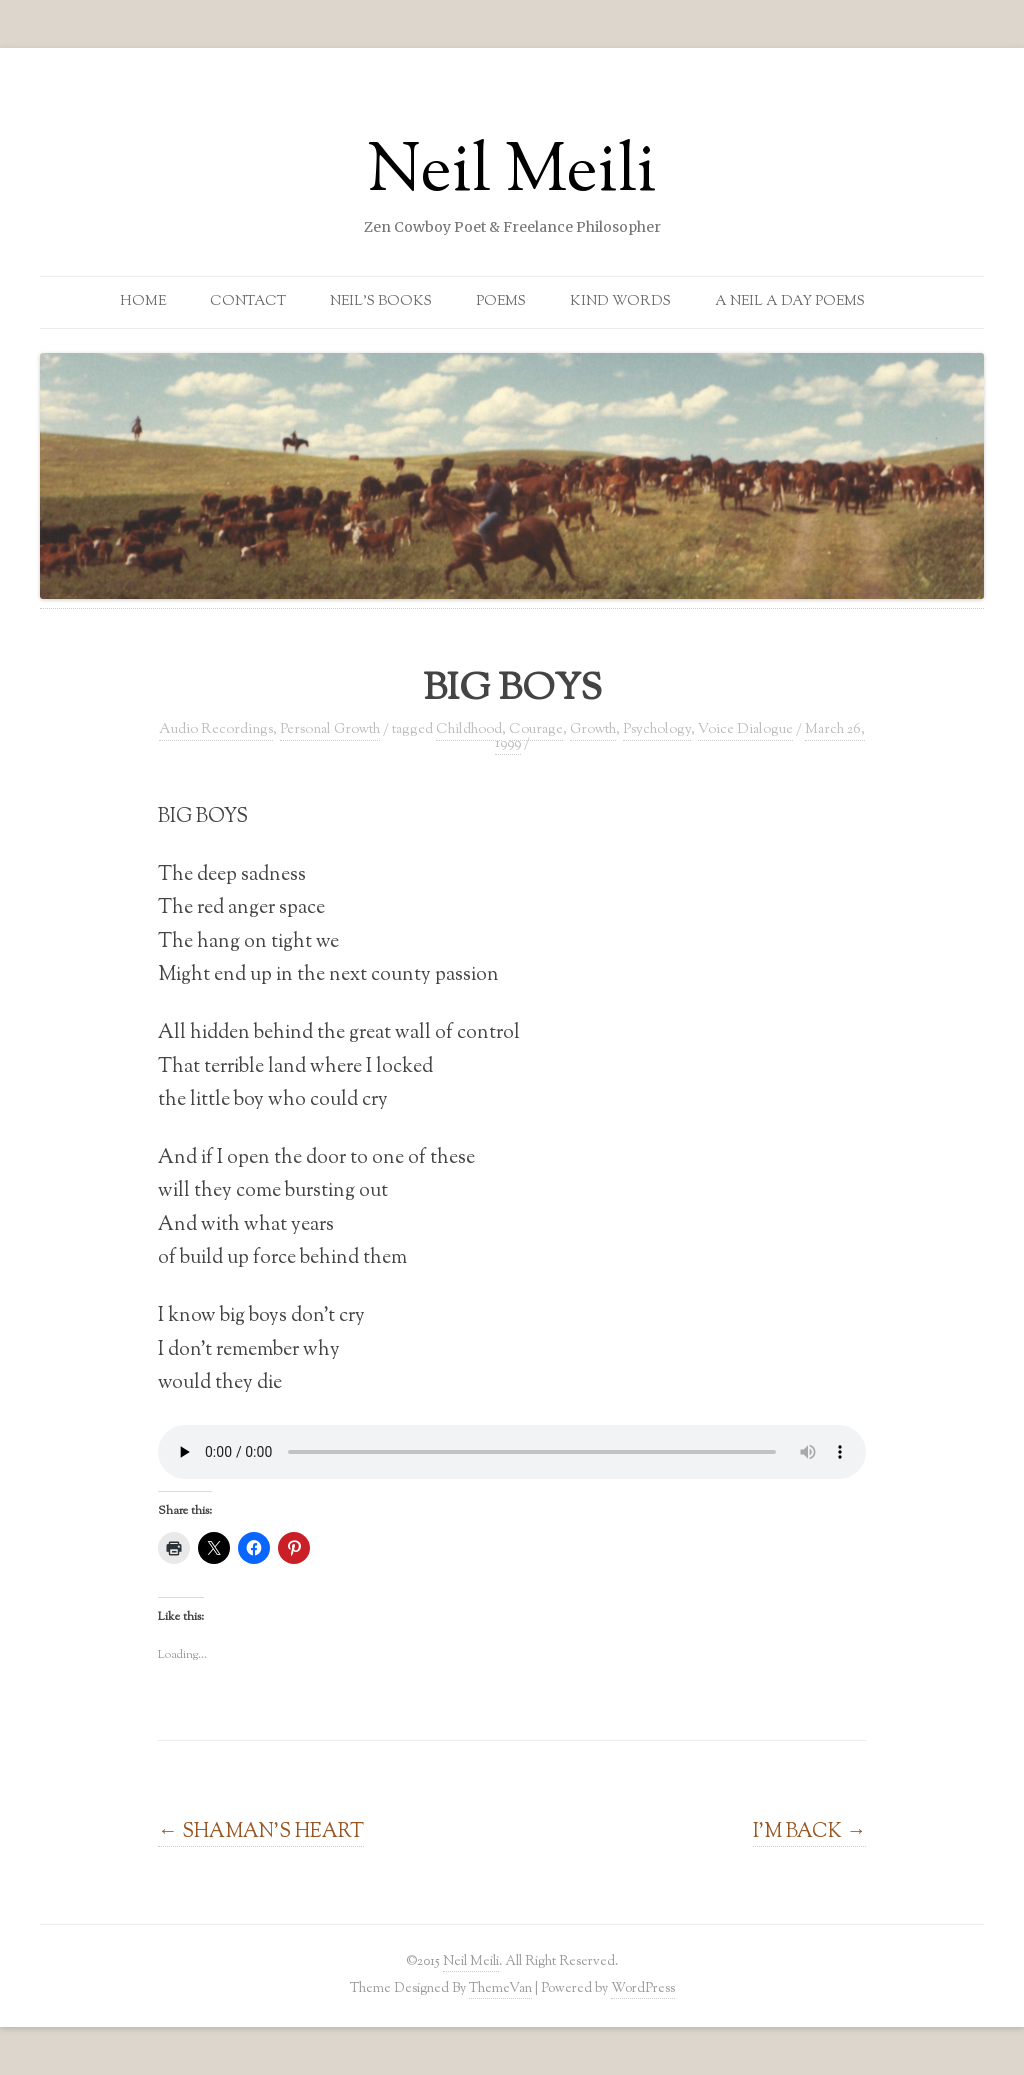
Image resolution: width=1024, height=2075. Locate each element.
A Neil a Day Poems (790, 302)
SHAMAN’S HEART (261, 1832)
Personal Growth (330, 730)
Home (143, 302)
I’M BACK (809, 1832)
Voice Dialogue (745, 730)
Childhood (469, 730)
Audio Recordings (216, 730)
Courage (536, 730)
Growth (593, 730)
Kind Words (620, 302)
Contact (248, 302)
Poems (501, 302)
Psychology (657, 730)
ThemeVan (500, 1988)
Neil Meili (512, 174)
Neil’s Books (381, 302)
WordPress (643, 1988)
